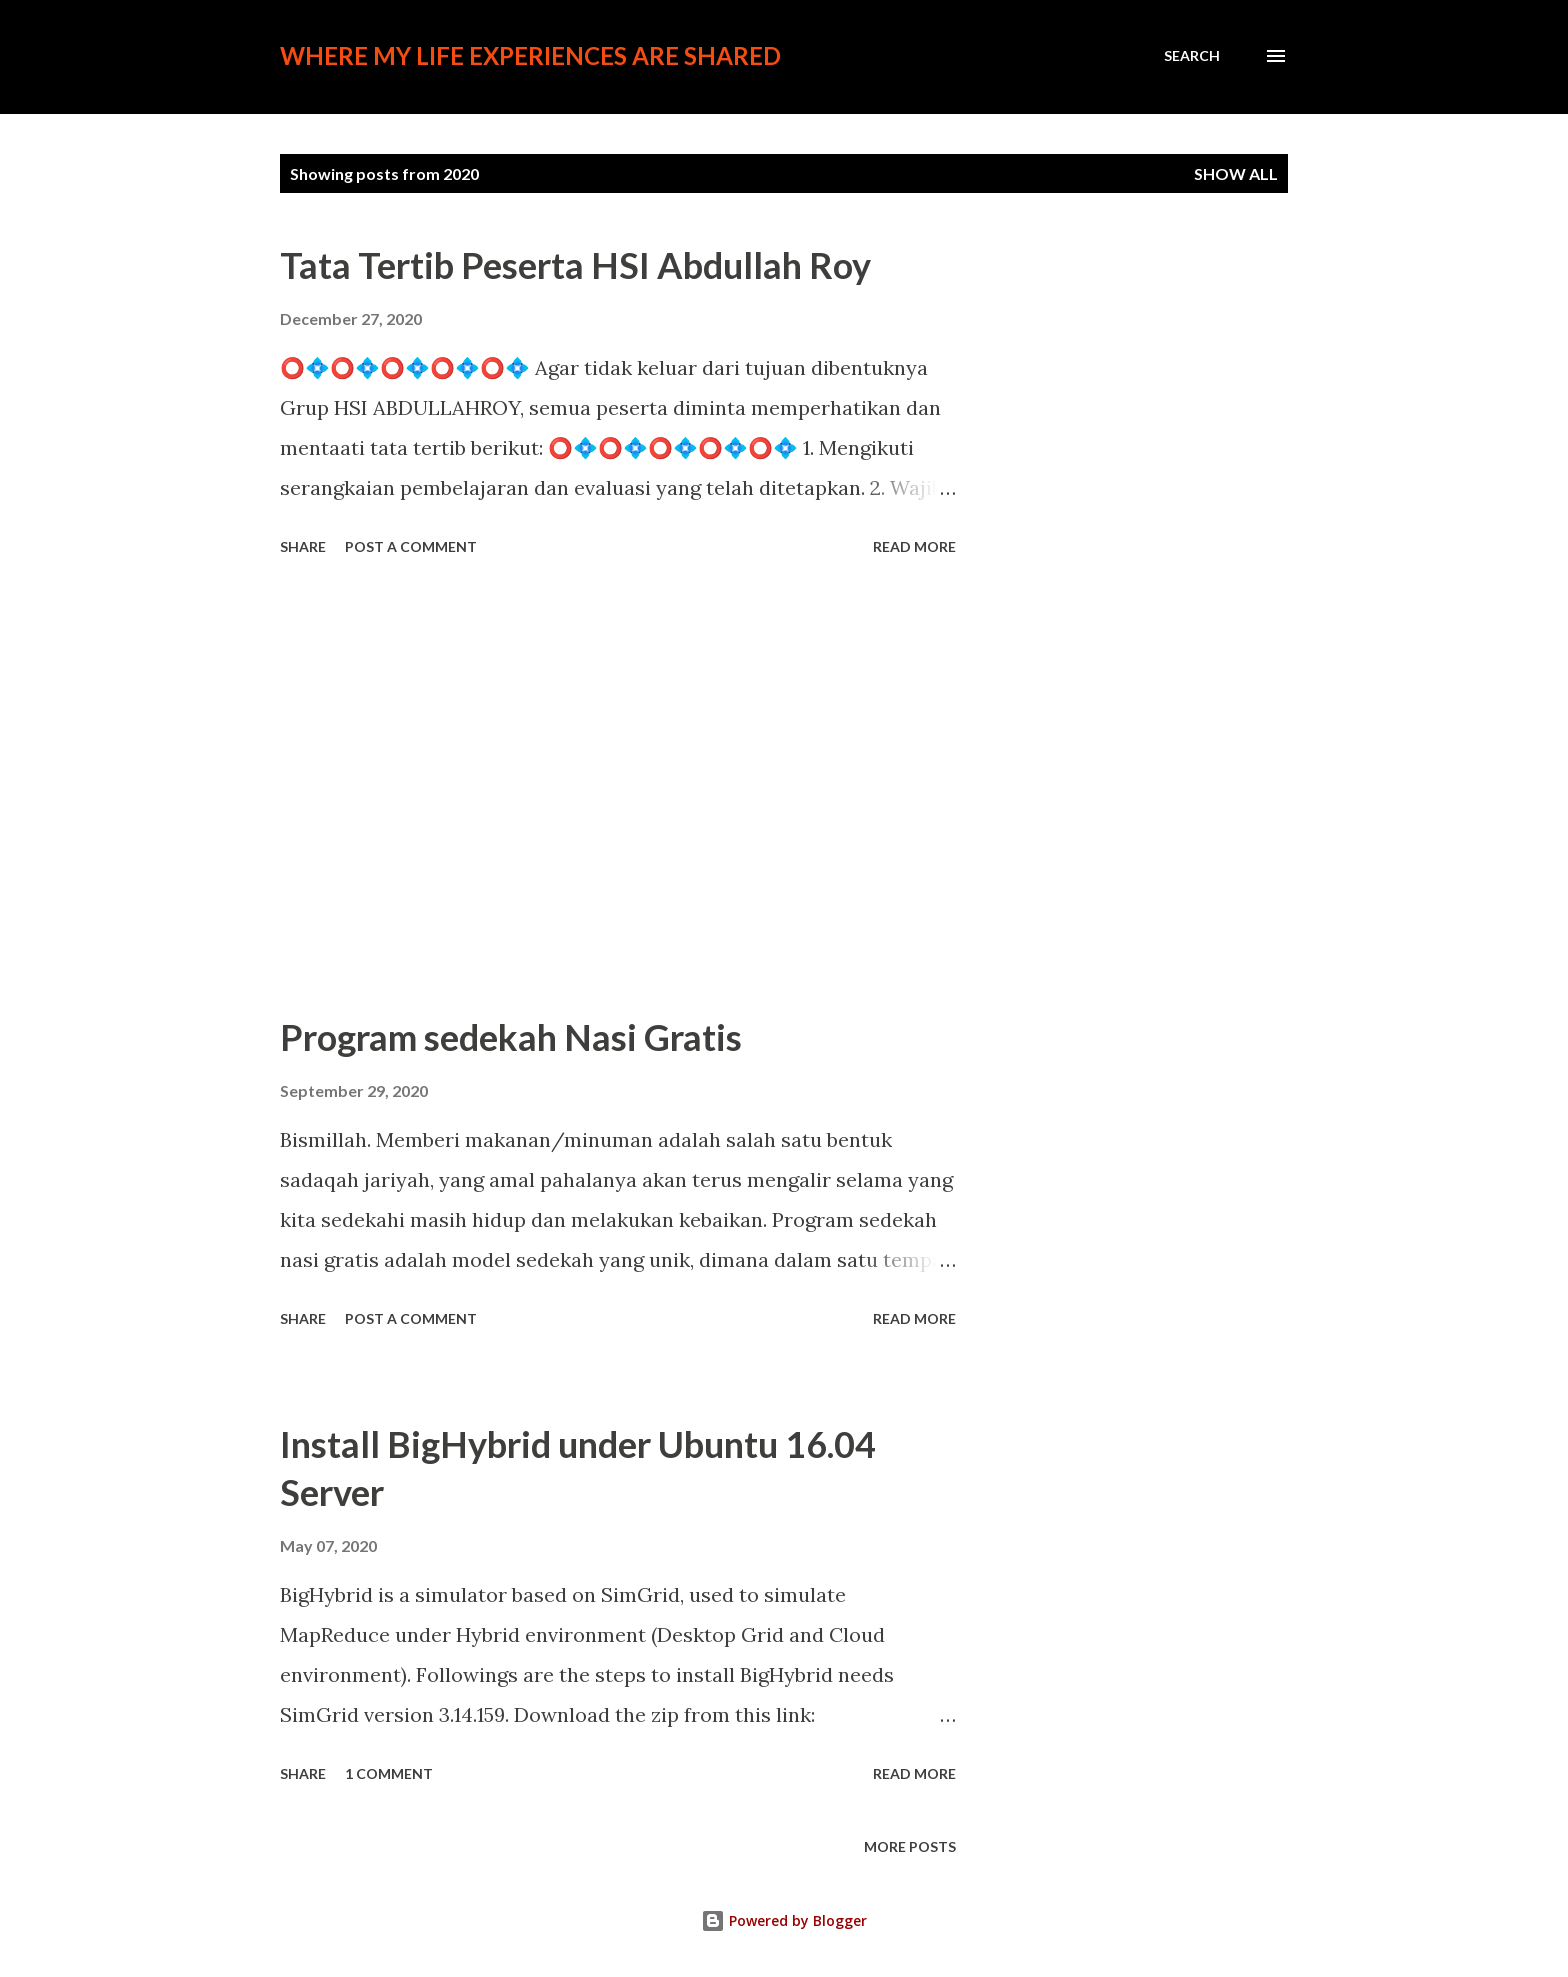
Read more (914, 546)
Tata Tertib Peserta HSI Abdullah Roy (575, 265)
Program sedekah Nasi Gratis (511, 1037)
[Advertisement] (618, 788)
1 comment (389, 1773)
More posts (910, 1846)
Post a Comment (411, 546)
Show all (1236, 173)
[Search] (1192, 56)
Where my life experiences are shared (530, 55)
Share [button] (303, 546)
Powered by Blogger (784, 1920)
